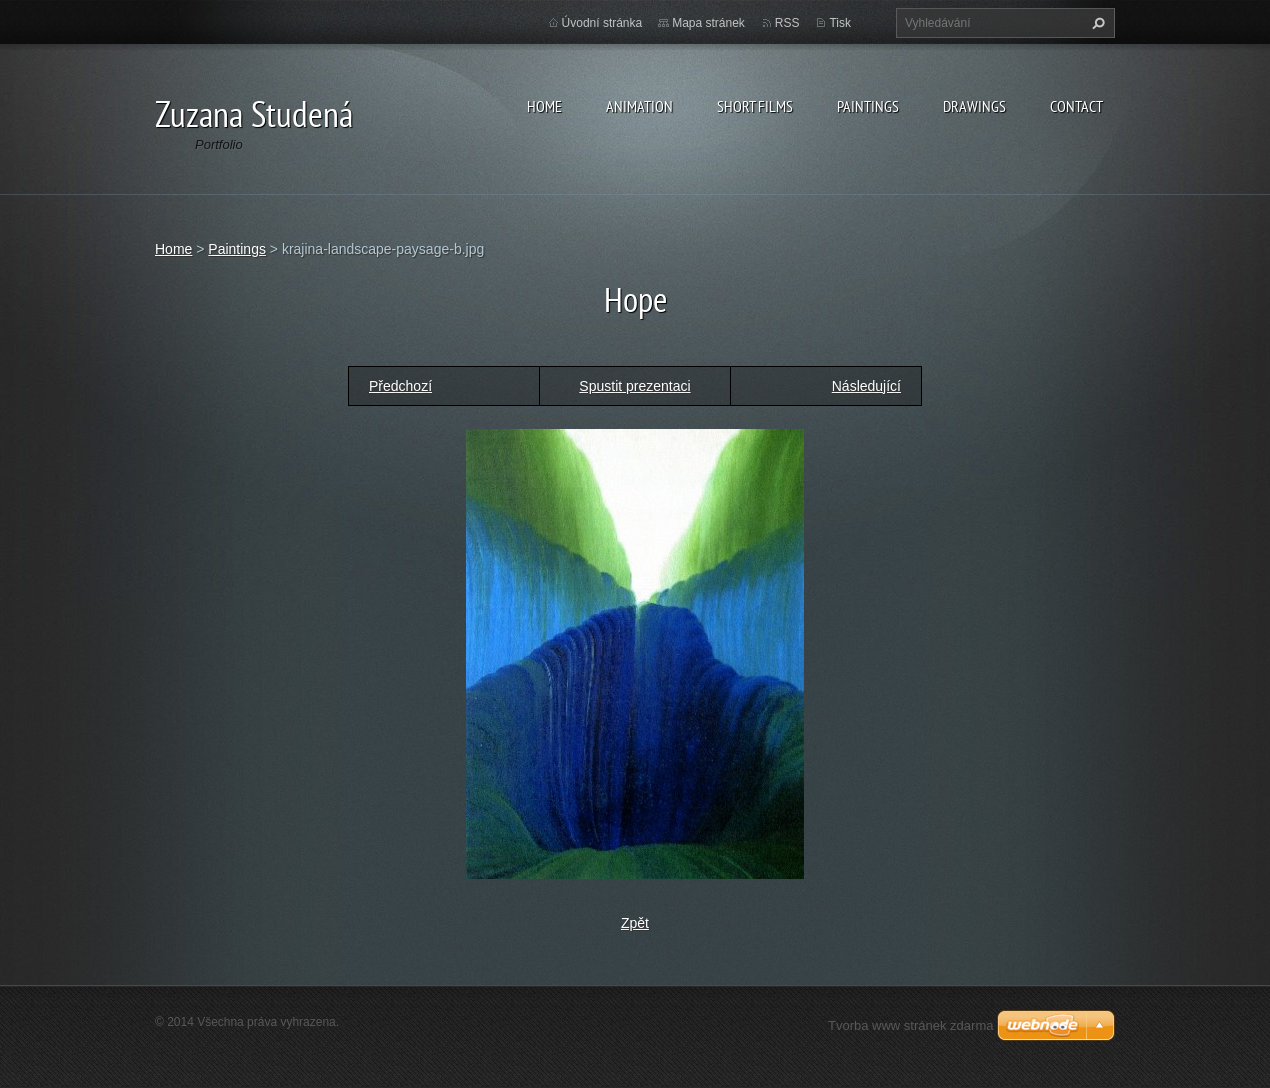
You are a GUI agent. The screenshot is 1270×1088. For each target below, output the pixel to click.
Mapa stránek (708, 23)
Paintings (868, 106)
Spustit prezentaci (634, 386)
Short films (755, 106)
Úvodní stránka (602, 23)
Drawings (974, 106)
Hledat (1096, 23)
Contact (1076, 106)
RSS (787, 23)
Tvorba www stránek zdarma (910, 1025)
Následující (866, 386)
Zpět (635, 923)
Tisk (840, 23)
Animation (639, 106)
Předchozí (400, 386)
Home (544, 106)
